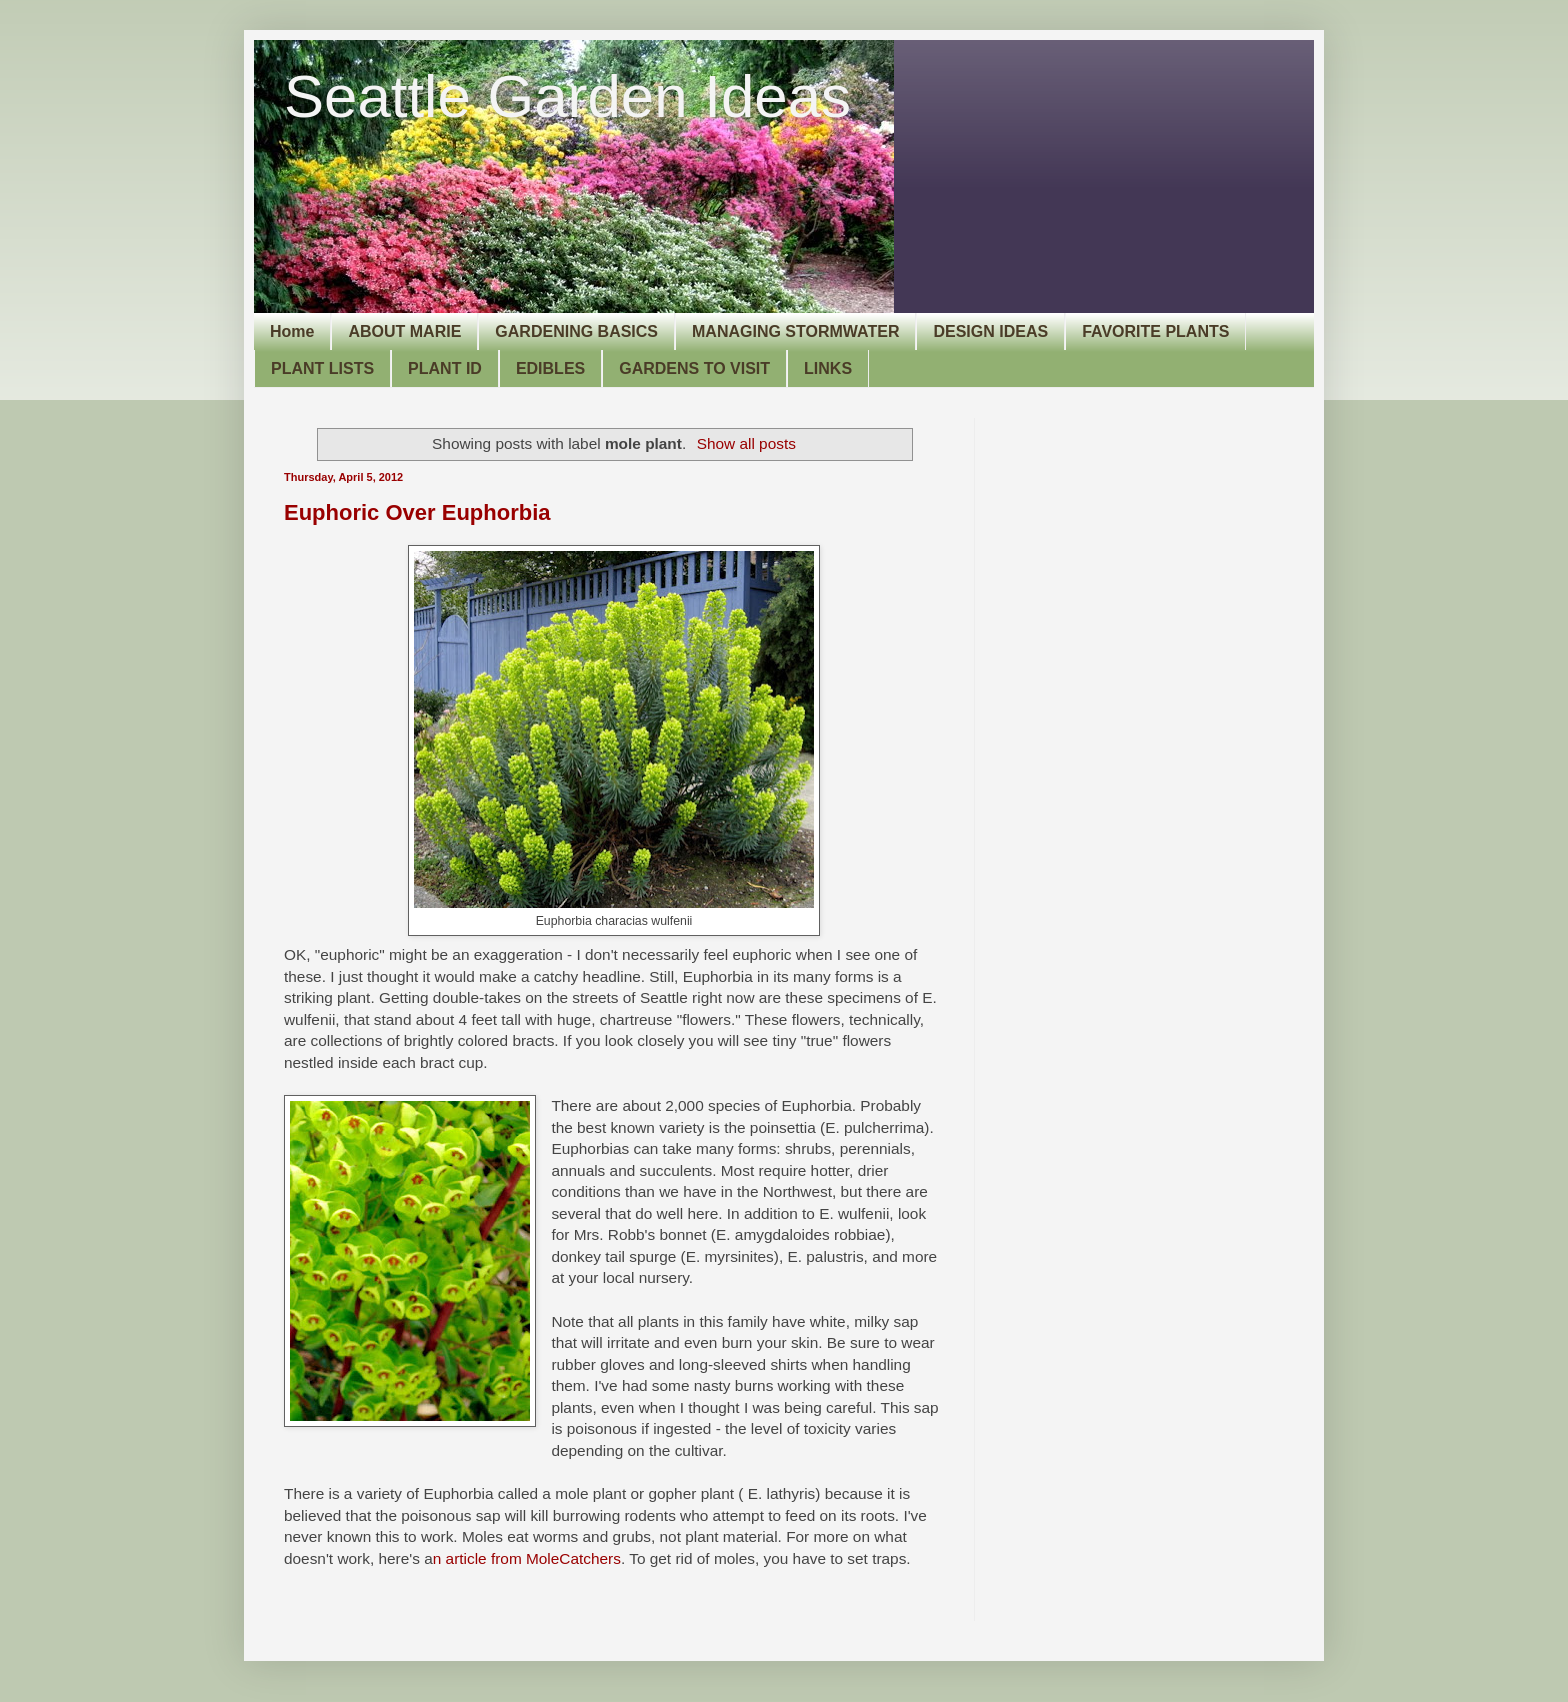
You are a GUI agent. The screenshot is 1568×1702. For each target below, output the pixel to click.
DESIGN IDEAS (990, 331)
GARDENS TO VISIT (694, 368)
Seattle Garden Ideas (567, 96)
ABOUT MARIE (404, 331)
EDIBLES (550, 368)
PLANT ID (445, 368)
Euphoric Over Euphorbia (417, 512)
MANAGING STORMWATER (795, 331)
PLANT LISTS (322, 368)
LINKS (828, 368)
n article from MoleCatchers (527, 1558)
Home (292, 331)
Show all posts (746, 443)
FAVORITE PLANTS (1155, 331)
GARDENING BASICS (576, 331)
